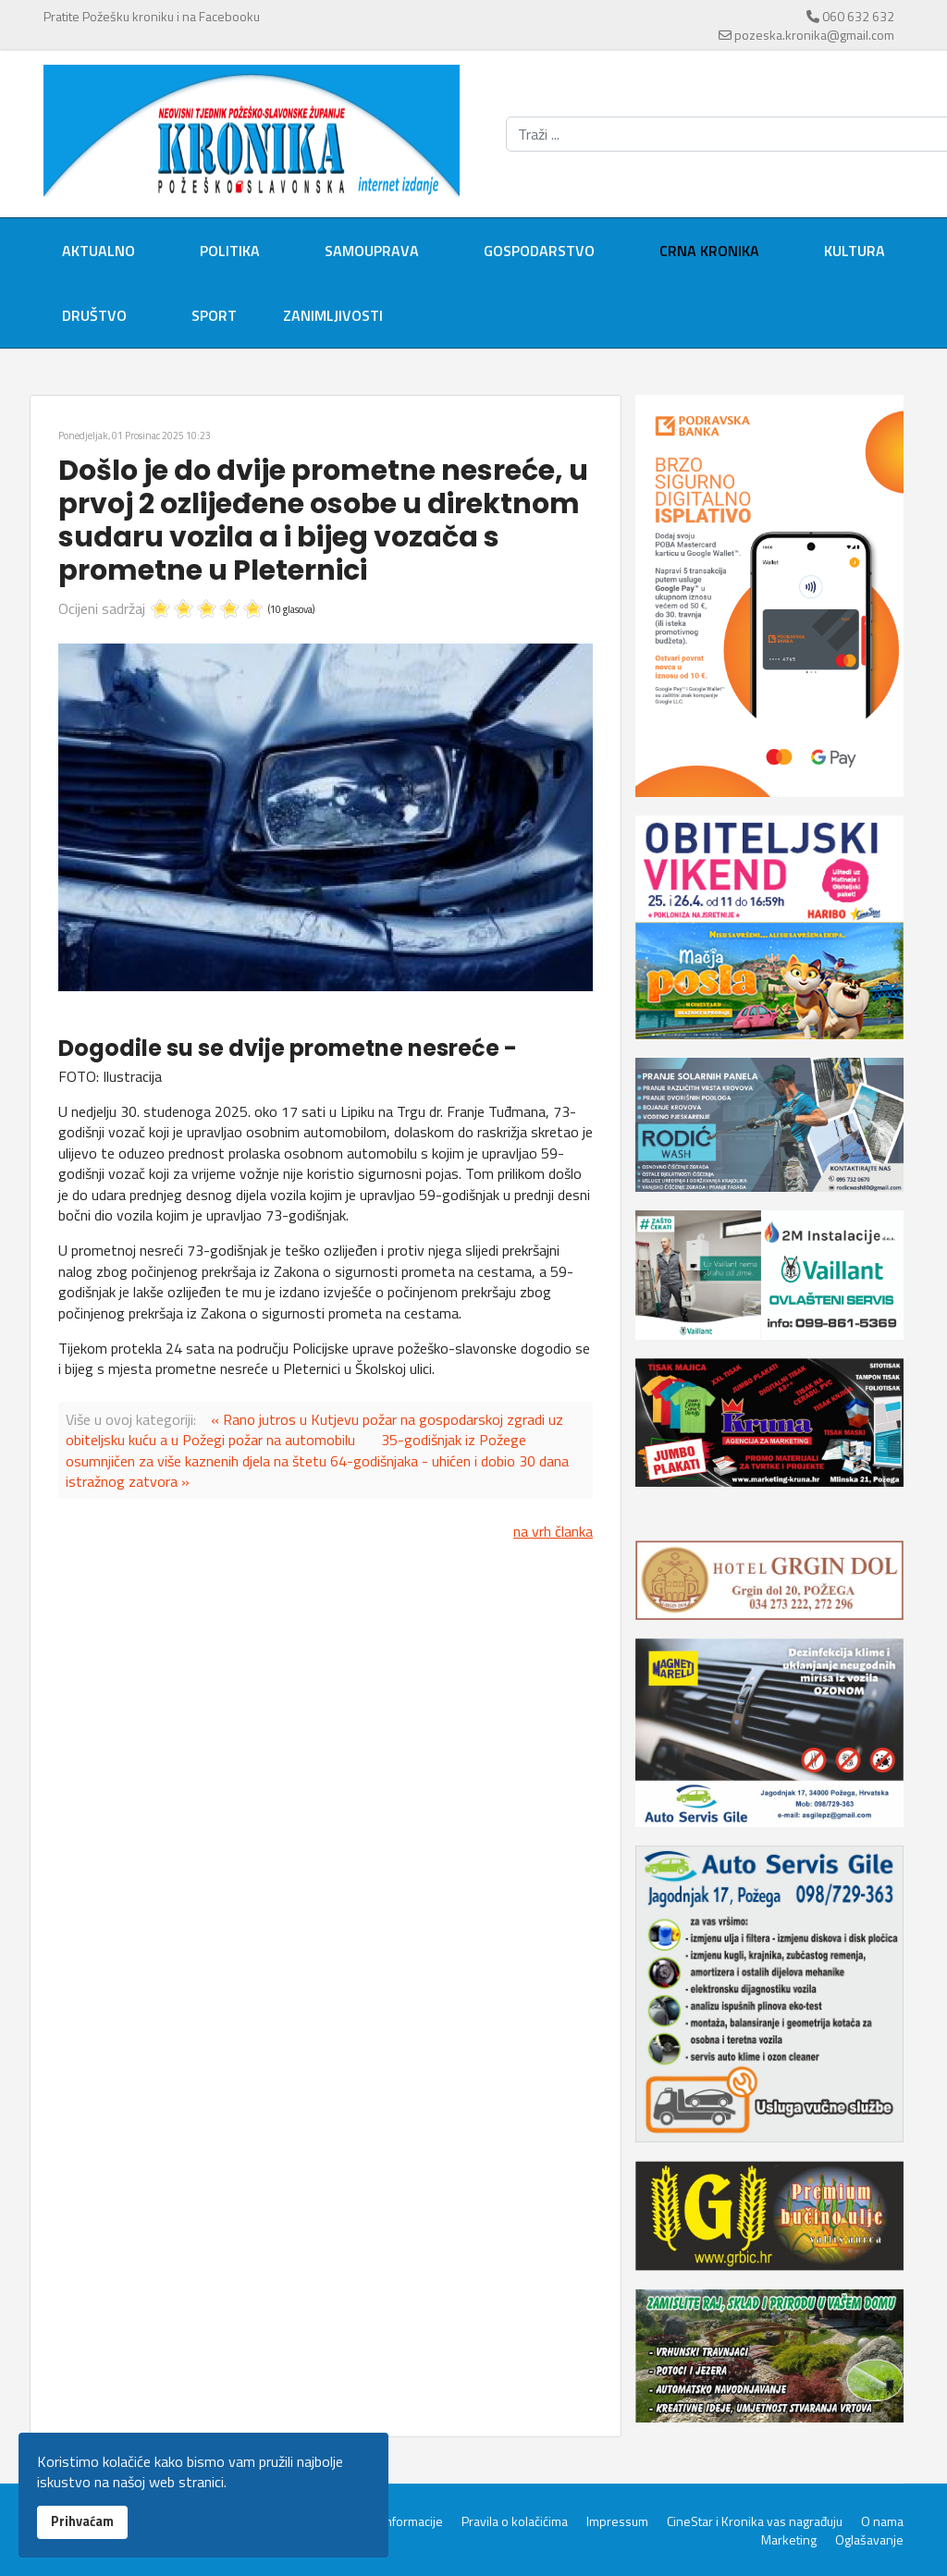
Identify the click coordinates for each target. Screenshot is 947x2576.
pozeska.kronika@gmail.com (814, 34)
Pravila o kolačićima (514, 2521)
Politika (230, 250)
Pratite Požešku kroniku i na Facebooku (151, 16)
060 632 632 (858, 16)
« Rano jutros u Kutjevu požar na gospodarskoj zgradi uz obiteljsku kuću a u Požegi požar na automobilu (314, 1429)
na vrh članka (553, 1531)
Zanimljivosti (333, 315)
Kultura (854, 250)
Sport (214, 315)
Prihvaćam (82, 2521)
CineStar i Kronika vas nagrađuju (754, 2521)
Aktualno (98, 250)
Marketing (789, 2540)
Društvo (94, 315)
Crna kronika (709, 250)
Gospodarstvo (539, 250)
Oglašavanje (869, 2540)
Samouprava (372, 250)
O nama (882, 2521)
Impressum (617, 2521)
